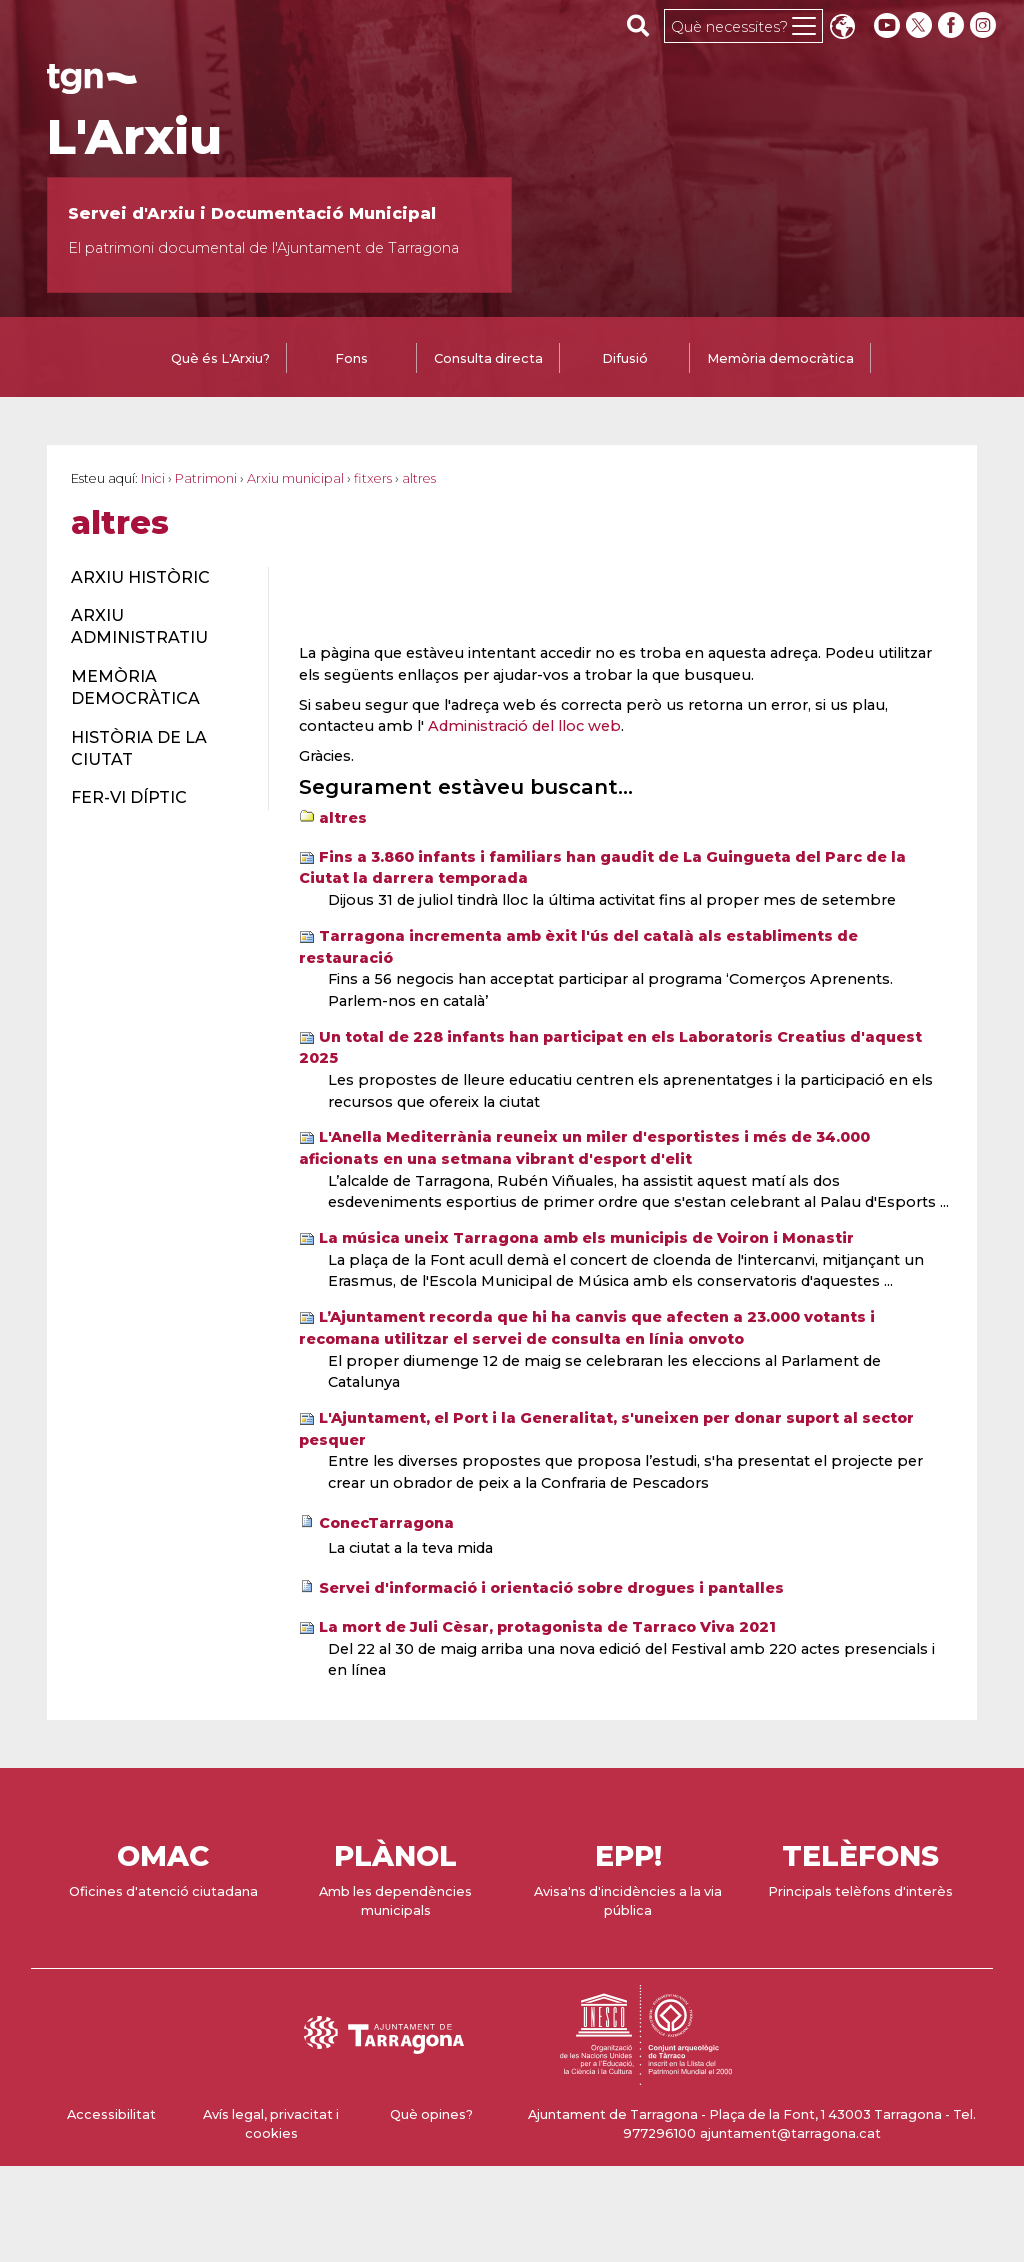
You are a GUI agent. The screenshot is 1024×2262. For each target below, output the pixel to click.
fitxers (373, 478)
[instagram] (985, 25)
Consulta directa (488, 358)
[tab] (220, 360)
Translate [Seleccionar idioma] (842, 28)
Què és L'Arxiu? (220, 358)
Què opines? (431, 2114)
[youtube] (887, 25)
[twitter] (921, 25)
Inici (153, 478)
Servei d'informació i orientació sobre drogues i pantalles (551, 1588)
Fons (351, 358)
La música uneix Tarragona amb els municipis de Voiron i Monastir (586, 1238)
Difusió (625, 358)
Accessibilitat (111, 2114)
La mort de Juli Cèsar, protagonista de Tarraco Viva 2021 (547, 1627)
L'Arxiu (134, 137)
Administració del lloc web (524, 726)
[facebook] (953, 25)
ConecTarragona (386, 1523)
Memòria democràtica (780, 358)
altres (343, 818)
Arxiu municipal (295, 478)
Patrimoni (206, 478)
